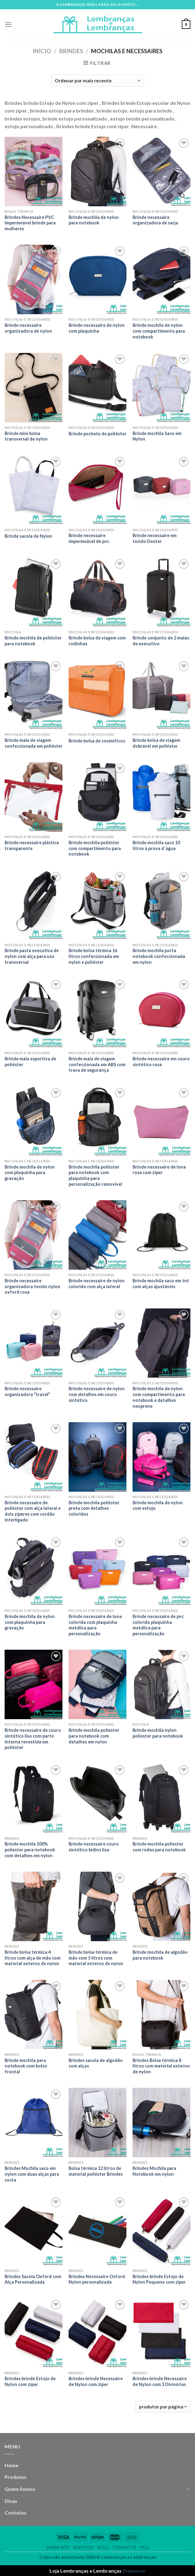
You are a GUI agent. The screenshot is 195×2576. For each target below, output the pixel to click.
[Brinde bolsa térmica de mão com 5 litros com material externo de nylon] (97, 1906)
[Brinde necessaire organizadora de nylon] (33, 279)
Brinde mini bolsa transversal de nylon (26, 436)
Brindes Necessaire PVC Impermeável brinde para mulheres (30, 223)
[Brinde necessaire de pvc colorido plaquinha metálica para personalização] (161, 1570)
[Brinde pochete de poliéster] (97, 387)
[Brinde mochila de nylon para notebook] (97, 171)
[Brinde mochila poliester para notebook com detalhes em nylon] (97, 1684)
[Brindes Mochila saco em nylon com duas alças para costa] (33, 2122)
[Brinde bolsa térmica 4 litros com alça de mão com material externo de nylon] (33, 1906)
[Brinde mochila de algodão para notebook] (161, 1906)
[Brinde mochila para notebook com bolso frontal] (33, 2014)
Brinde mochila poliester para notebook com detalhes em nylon (94, 1735)
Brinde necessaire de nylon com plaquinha (97, 328)
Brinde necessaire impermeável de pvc (89, 538)
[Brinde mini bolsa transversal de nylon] (33, 387)
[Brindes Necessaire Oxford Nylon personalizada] (97, 2230)
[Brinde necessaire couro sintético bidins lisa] (97, 1798)
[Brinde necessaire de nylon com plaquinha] (97, 279)
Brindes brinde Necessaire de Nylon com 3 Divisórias (160, 2381)
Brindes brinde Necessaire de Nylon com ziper (96, 2381)
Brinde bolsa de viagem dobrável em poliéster (156, 743)
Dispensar (134, 2571)
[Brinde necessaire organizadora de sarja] (161, 171)
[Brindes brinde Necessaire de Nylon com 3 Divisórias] (161, 2333)
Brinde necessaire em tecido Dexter (155, 538)
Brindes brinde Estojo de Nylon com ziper (30, 2381)
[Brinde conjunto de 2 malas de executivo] (161, 592)
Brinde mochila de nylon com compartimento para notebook (159, 330)
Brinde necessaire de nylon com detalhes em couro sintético (97, 1394)
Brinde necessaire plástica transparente (32, 845)
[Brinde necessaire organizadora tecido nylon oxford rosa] (33, 1235)
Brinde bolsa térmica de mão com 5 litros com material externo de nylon (96, 1957)
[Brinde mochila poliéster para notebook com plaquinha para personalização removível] (97, 1121)
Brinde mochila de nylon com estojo (158, 1505)
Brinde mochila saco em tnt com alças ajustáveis (161, 1283)
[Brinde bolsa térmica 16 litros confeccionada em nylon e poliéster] (97, 905)
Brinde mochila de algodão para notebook (160, 1955)
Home (11, 2465)
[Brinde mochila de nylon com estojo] (161, 1457)
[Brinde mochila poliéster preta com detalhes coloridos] (97, 1457)
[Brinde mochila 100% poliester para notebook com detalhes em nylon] (33, 1798)
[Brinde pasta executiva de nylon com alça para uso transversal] (33, 905)
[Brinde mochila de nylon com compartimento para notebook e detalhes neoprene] (161, 1343)
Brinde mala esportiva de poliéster (30, 1061)
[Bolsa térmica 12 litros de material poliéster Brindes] (97, 2122)
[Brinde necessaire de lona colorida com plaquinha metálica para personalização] (97, 1570)
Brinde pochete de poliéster (97, 433)
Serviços (83, 2547)
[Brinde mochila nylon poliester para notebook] (161, 1684)
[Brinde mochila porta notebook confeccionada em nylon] (161, 905)
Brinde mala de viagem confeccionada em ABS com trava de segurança (97, 1064)
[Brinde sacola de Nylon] (33, 490)
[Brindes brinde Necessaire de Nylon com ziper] (97, 2333)
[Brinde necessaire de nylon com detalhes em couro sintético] (97, 1343)
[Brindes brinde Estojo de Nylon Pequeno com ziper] (161, 2230)
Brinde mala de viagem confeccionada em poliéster (33, 743)
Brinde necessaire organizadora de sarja (155, 220)
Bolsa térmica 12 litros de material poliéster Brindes (96, 2171)
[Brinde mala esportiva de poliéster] (33, 1013)
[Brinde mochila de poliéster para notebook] (33, 592)
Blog (103, 2547)
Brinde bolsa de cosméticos (97, 740)
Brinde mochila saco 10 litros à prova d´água (156, 845)
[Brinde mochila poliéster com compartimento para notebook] (97, 797)
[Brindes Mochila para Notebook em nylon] (161, 2122)
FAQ (144, 2547)
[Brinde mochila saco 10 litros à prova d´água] (161, 797)
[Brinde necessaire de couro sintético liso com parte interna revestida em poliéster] (33, 1684)
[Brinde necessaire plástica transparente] (33, 797)
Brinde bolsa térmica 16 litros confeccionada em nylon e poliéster (94, 956)
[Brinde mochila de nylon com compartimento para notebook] (161, 279)
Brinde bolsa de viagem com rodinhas (97, 640)
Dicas (11, 2501)
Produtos (15, 2477)
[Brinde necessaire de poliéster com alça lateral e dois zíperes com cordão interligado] (33, 1457)
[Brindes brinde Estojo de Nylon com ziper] (33, 2333)
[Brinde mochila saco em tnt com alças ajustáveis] (161, 1235)
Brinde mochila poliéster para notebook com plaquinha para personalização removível (95, 1175)
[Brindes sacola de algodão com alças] (97, 2014)
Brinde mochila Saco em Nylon (157, 436)
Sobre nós (58, 2547)
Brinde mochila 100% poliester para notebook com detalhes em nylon (30, 1849)
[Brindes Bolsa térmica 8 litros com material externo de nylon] (161, 2014)
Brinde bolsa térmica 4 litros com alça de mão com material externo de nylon (33, 1957)
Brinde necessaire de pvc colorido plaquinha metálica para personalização (158, 1625)
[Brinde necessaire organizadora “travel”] (33, 1343)
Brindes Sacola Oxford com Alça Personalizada (33, 2279)
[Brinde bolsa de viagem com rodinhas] (97, 592)
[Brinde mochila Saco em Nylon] (161, 387)
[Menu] (8, 24)
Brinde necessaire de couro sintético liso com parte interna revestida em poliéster (33, 1738)
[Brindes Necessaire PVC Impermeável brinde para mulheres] (33, 171)
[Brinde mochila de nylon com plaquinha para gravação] (33, 1121)
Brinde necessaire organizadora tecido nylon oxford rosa (32, 1286)
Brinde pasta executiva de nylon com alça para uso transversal (32, 956)
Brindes (71, 51)
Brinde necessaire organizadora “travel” (27, 1391)
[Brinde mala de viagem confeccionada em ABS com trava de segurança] (97, 1013)
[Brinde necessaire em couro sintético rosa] (161, 1013)
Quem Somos (20, 2489)
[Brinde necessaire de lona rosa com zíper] (161, 1121)
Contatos (15, 2512)
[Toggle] (187, 2489)
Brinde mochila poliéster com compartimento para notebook (95, 848)
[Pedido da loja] (97, 81)
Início (42, 51)
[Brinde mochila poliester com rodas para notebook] (161, 1798)
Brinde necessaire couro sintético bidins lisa (94, 1846)
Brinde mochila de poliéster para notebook (33, 640)
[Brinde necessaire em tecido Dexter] (161, 490)
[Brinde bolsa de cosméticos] (97, 694)
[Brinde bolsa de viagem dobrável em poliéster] (161, 694)
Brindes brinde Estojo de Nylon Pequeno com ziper (159, 2279)
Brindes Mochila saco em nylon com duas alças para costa (32, 2174)
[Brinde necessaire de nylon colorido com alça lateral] (97, 1235)
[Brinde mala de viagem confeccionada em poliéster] (33, 694)
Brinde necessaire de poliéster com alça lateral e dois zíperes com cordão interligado (33, 1511)
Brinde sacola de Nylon (28, 536)
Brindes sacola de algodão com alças (96, 2063)
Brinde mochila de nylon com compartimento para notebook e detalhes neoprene (159, 1397)
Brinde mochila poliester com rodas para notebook (159, 1846)
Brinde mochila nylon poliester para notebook (158, 1733)
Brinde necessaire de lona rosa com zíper (159, 1169)
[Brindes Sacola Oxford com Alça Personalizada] (33, 2230)
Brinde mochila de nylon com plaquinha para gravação (30, 1172)
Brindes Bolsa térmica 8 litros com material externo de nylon (161, 2066)
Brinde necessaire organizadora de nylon (28, 328)
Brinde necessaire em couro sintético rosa (161, 1061)
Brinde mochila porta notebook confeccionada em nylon (159, 956)
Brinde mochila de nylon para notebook (94, 220)
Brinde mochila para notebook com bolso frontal (26, 2066)
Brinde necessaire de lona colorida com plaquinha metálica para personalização (95, 1625)
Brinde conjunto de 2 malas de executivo (161, 640)
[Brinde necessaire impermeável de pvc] (97, 490)
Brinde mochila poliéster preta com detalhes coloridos (94, 1508)
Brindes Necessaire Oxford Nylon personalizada (97, 2279)
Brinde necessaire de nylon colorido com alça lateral (97, 1283)
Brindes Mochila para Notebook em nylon (154, 2171)
